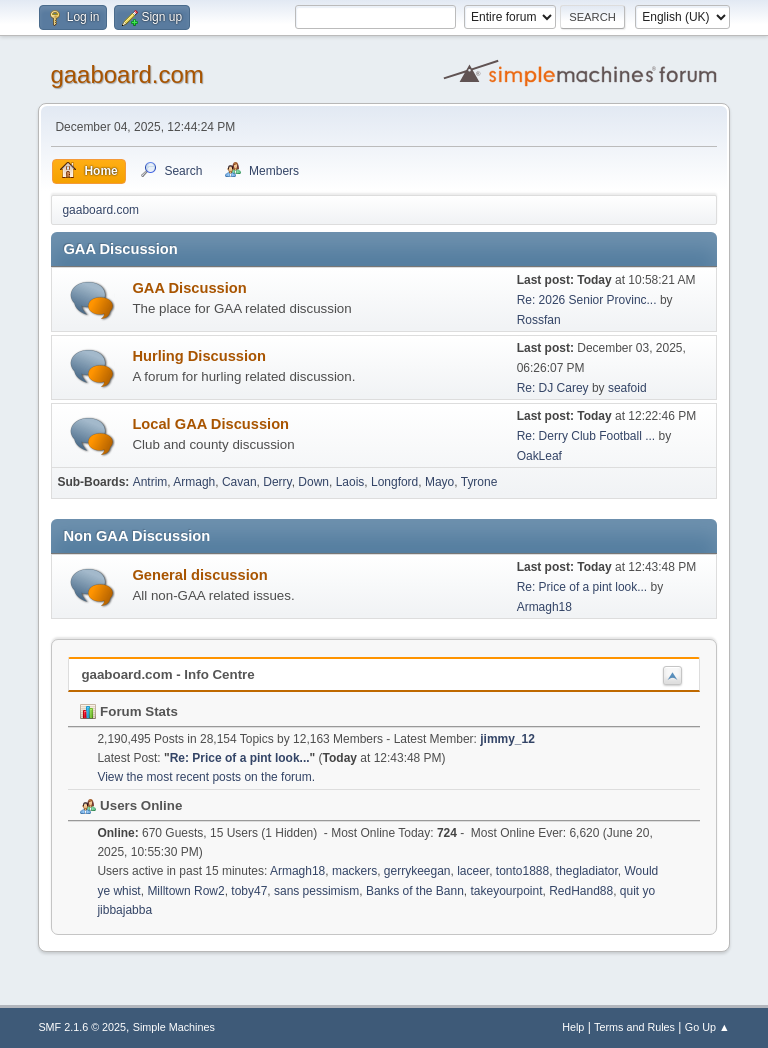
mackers (354, 871)
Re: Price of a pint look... (582, 587)
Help (573, 1027)
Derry (277, 482)
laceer (473, 871)
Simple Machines (174, 1027)
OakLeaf (539, 456)
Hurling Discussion (199, 356)
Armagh (194, 482)
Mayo (439, 482)
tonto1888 (522, 871)
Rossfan (539, 320)
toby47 (249, 891)
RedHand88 (581, 891)
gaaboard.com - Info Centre (167, 674)
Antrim (150, 482)
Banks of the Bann (415, 891)
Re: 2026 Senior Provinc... (587, 300)
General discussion (199, 575)
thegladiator (587, 871)
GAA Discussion (189, 288)
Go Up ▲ (707, 1027)
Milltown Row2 (185, 891)
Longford (394, 482)
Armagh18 (544, 607)
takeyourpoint (507, 891)
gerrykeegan (417, 871)
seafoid (627, 388)
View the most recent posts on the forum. (206, 777)
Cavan (239, 482)
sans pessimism (316, 891)
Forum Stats (128, 711)
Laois (350, 482)
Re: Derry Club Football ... (586, 436)
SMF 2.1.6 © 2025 (82, 1027)
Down (313, 482)
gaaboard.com (126, 74)
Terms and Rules (634, 1027)
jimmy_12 (507, 739)
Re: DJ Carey (553, 388)
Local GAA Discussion (210, 424)
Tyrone (479, 482)
